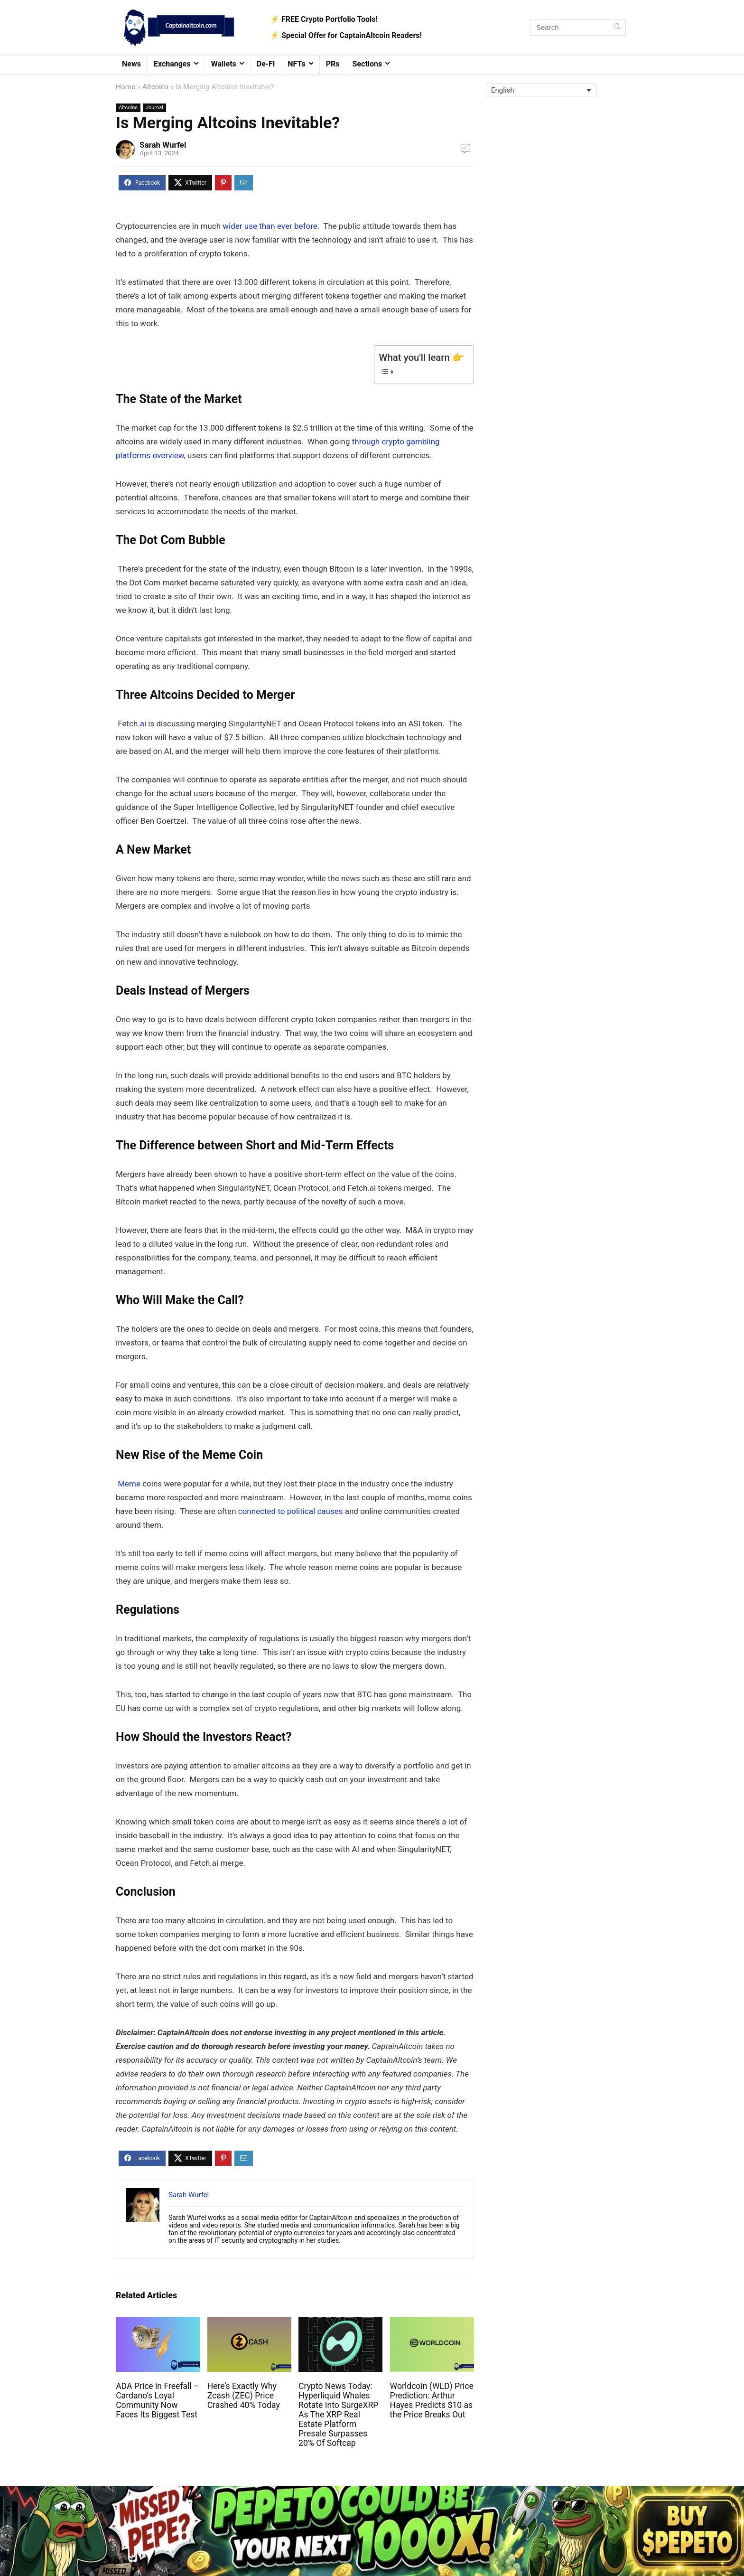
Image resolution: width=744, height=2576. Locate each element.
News (131, 63)
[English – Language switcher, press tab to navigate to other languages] (541, 90)
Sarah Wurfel (163, 145)
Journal (154, 107)
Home (125, 87)
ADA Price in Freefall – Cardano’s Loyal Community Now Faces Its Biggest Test (157, 2400)
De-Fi (266, 63)
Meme (129, 1483)
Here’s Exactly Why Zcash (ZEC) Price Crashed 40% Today (243, 2395)
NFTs (297, 63)
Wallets (223, 63)
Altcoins (155, 87)
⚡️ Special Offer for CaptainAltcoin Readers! (346, 35)
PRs (333, 63)
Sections (367, 63)
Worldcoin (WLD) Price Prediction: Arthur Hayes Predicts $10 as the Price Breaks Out (432, 2400)
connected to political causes (289, 1511)
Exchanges (172, 63)
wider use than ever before (270, 226)
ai (143, 723)
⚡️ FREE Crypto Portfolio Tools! (324, 19)
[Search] (617, 27)
